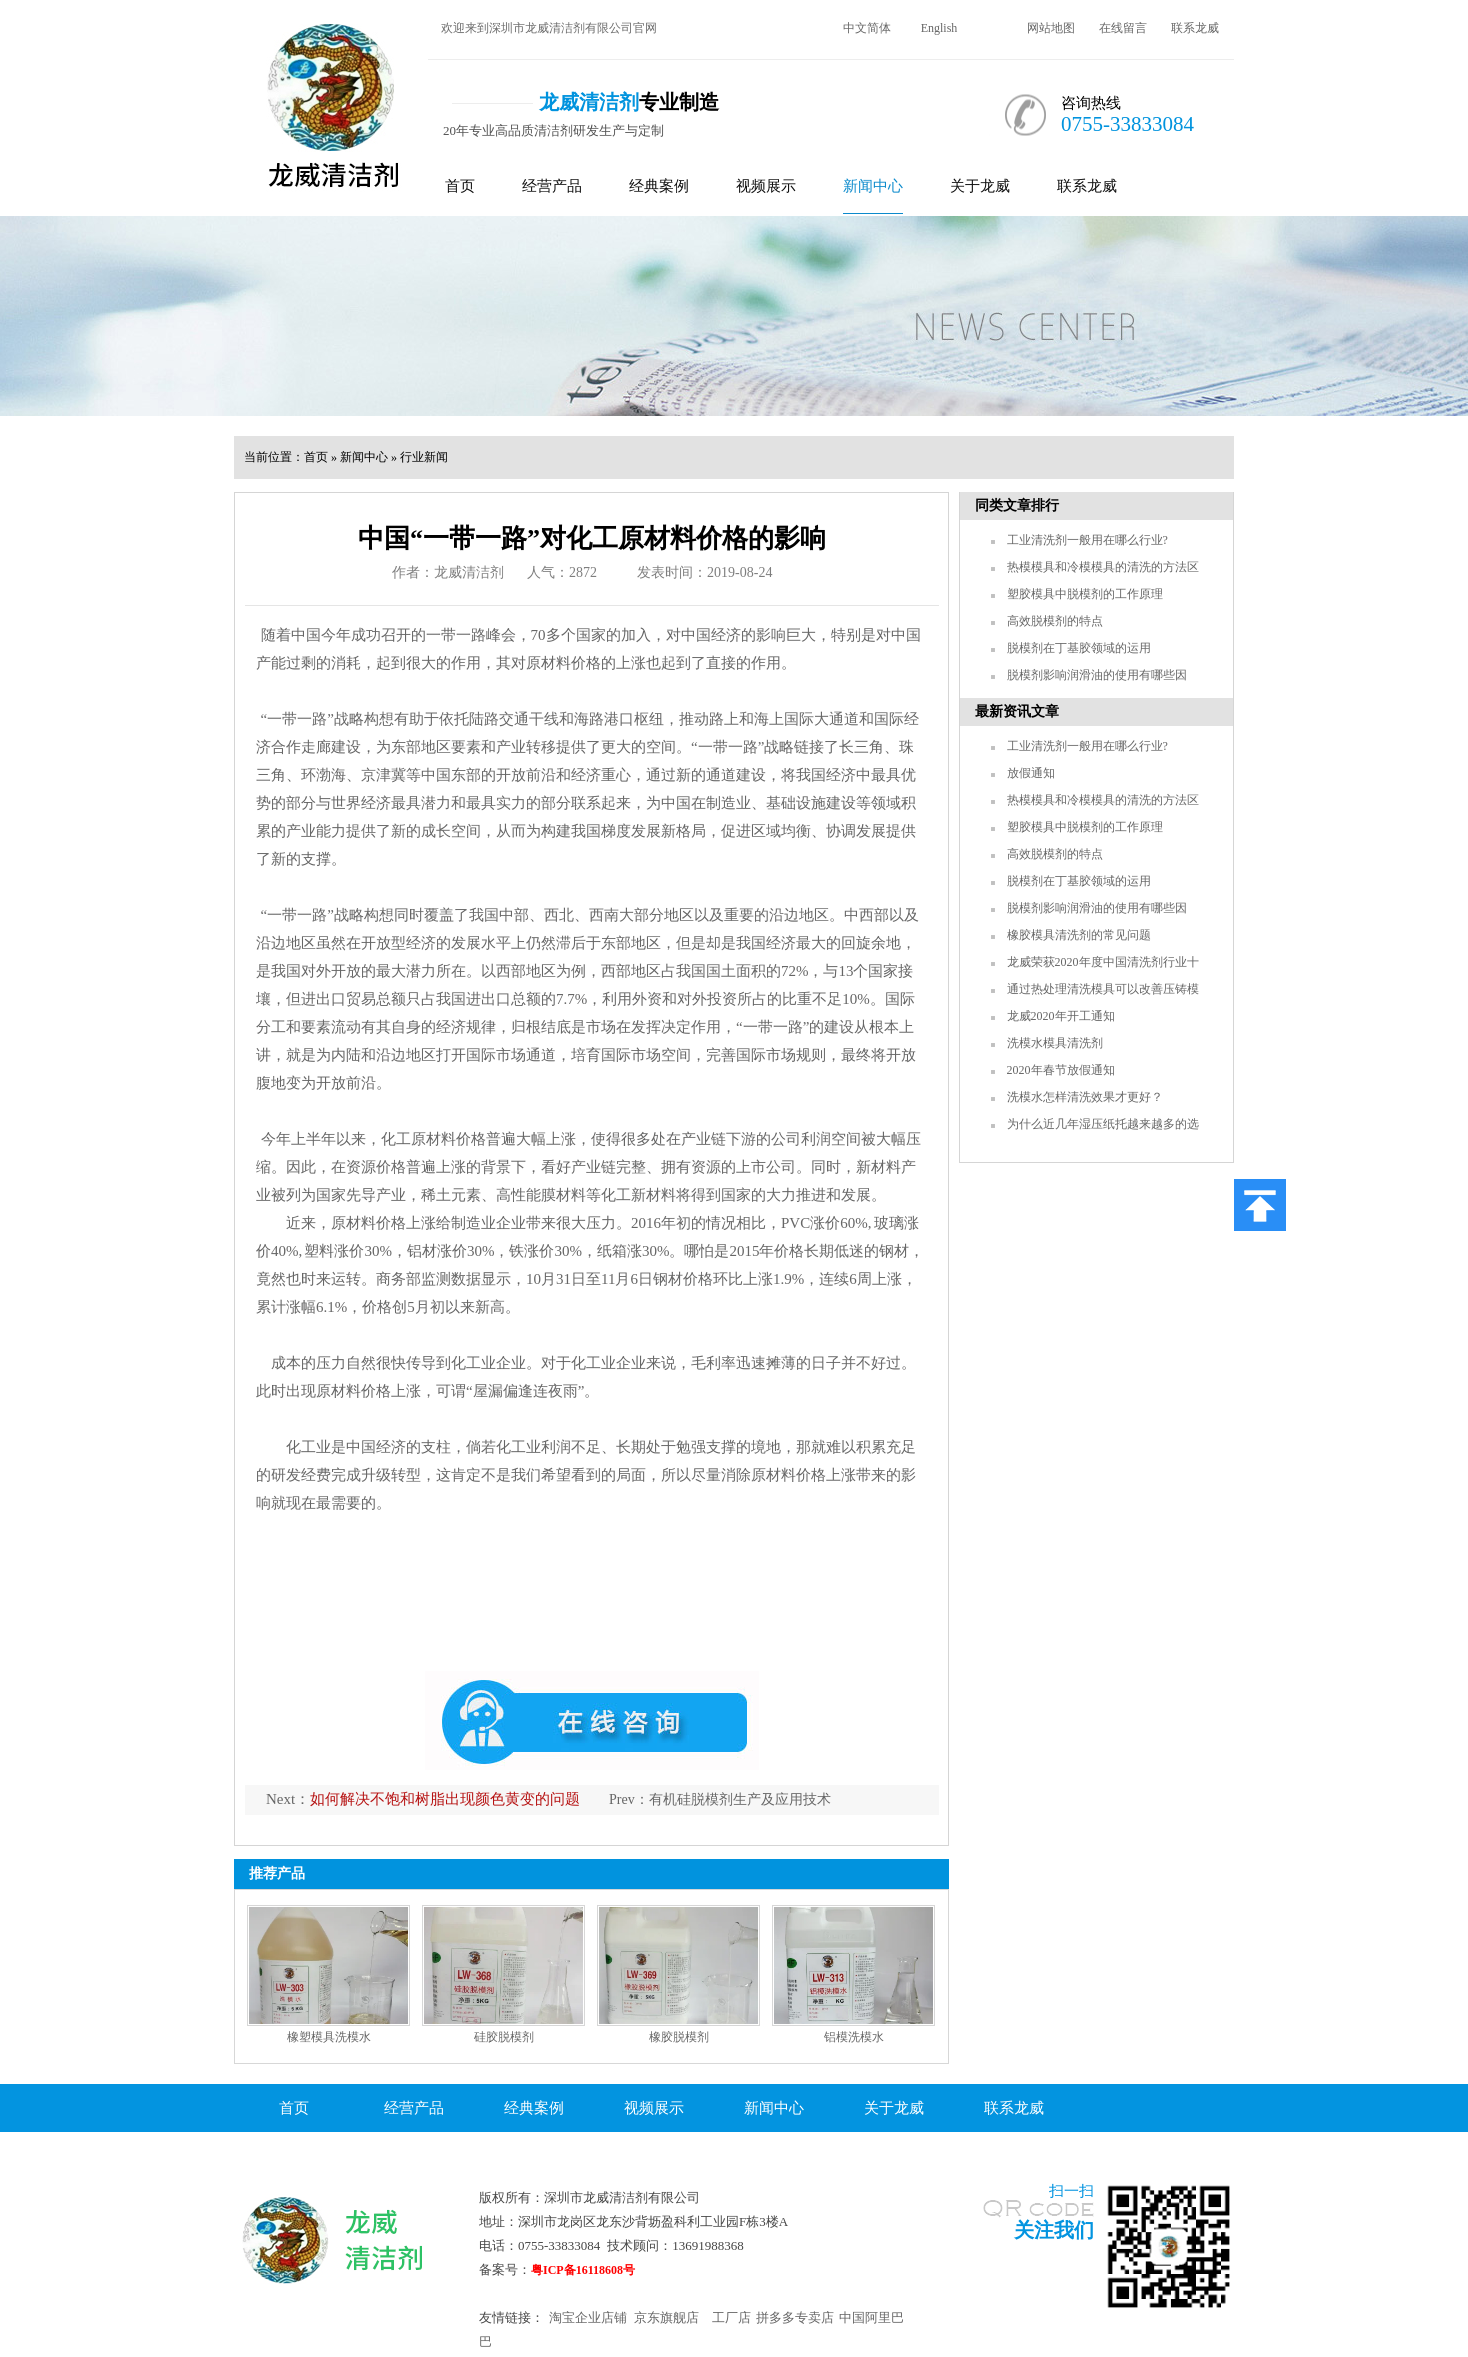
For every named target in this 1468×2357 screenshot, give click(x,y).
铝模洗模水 (854, 2037)
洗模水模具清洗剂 (1055, 1043)
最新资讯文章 (1017, 711)
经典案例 (659, 186)
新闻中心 (873, 186)
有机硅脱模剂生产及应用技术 (740, 1799)
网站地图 (1051, 28)
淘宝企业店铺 (588, 2317)
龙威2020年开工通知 (1061, 1016)
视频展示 (766, 186)
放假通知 (1031, 773)
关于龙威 (980, 186)
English (939, 28)
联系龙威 (1195, 28)
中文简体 (867, 28)
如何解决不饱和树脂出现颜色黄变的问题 (445, 1799)
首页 (460, 186)
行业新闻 (424, 457)
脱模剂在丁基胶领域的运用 (1079, 648)
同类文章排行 (1017, 505)
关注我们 (1054, 2230)
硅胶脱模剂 (504, 2037)
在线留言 (1123, 28)
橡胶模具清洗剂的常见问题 (1079, 935)
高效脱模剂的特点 (1055, 621)
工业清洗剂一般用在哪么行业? (1087, 540)
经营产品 (552, 186)
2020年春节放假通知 (1061, 1070)
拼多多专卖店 (795, 2317)
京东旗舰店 (666, 2317)
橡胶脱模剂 (679, 2037)
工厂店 (731, 2317)
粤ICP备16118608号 (583, 2270)
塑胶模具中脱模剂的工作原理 (1085, 594)
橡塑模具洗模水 (329, 2037)
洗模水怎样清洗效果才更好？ (1085, 1097)
